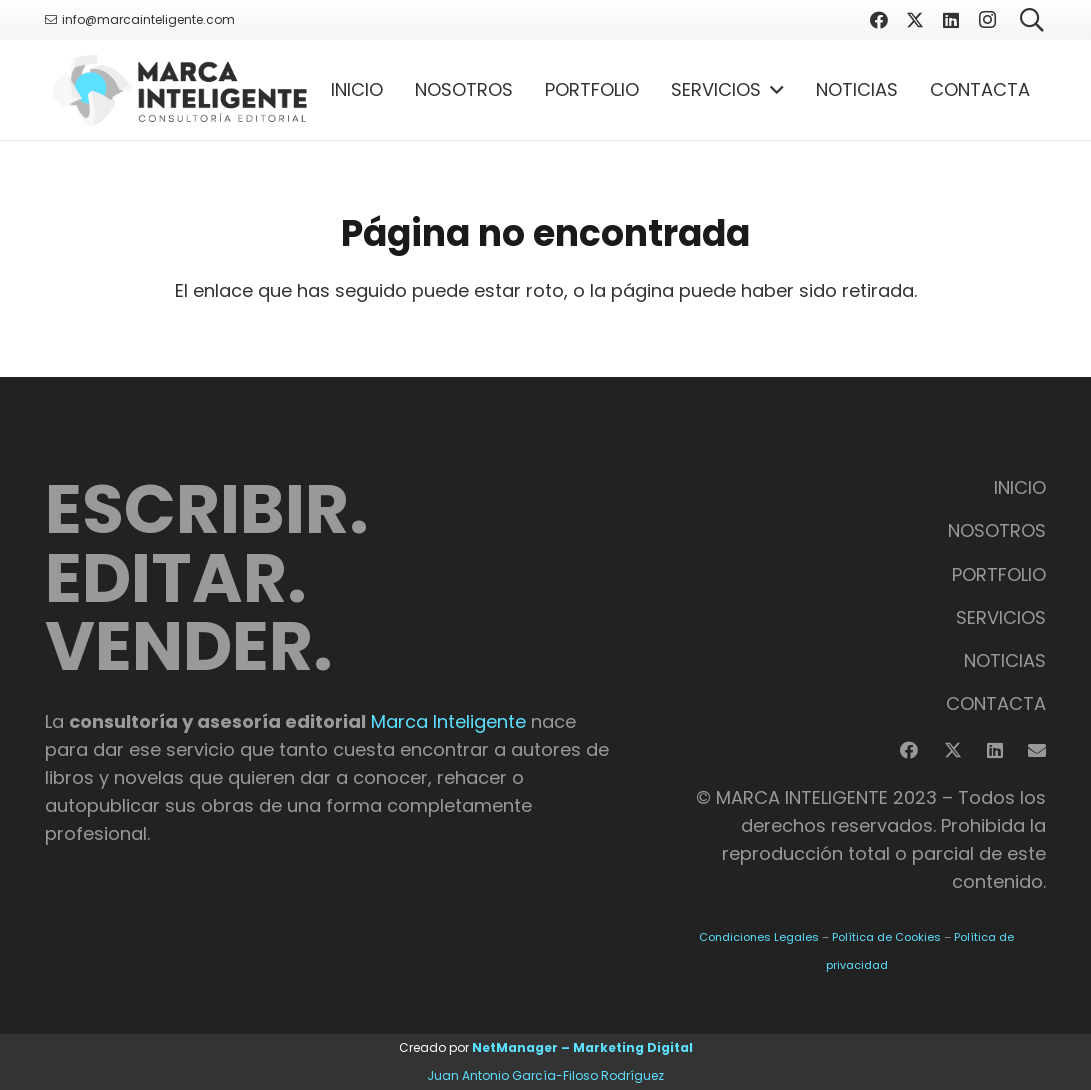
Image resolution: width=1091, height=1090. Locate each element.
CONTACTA (996, 703)
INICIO (1020, 487)
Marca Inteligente (448, 721)
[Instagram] (987, 20)
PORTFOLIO (999, 574)
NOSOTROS (997, 530)
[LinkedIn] (951, 20)
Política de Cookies (886, 937)
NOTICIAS (1005, 660)
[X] (915, 20)
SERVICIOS (1001, 617)
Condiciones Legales (759, 937)
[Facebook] (879, 20)
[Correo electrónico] (1037, 750)
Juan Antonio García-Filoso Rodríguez (545, 1075)
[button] (772, 90)
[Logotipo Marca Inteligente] (179, 90)
